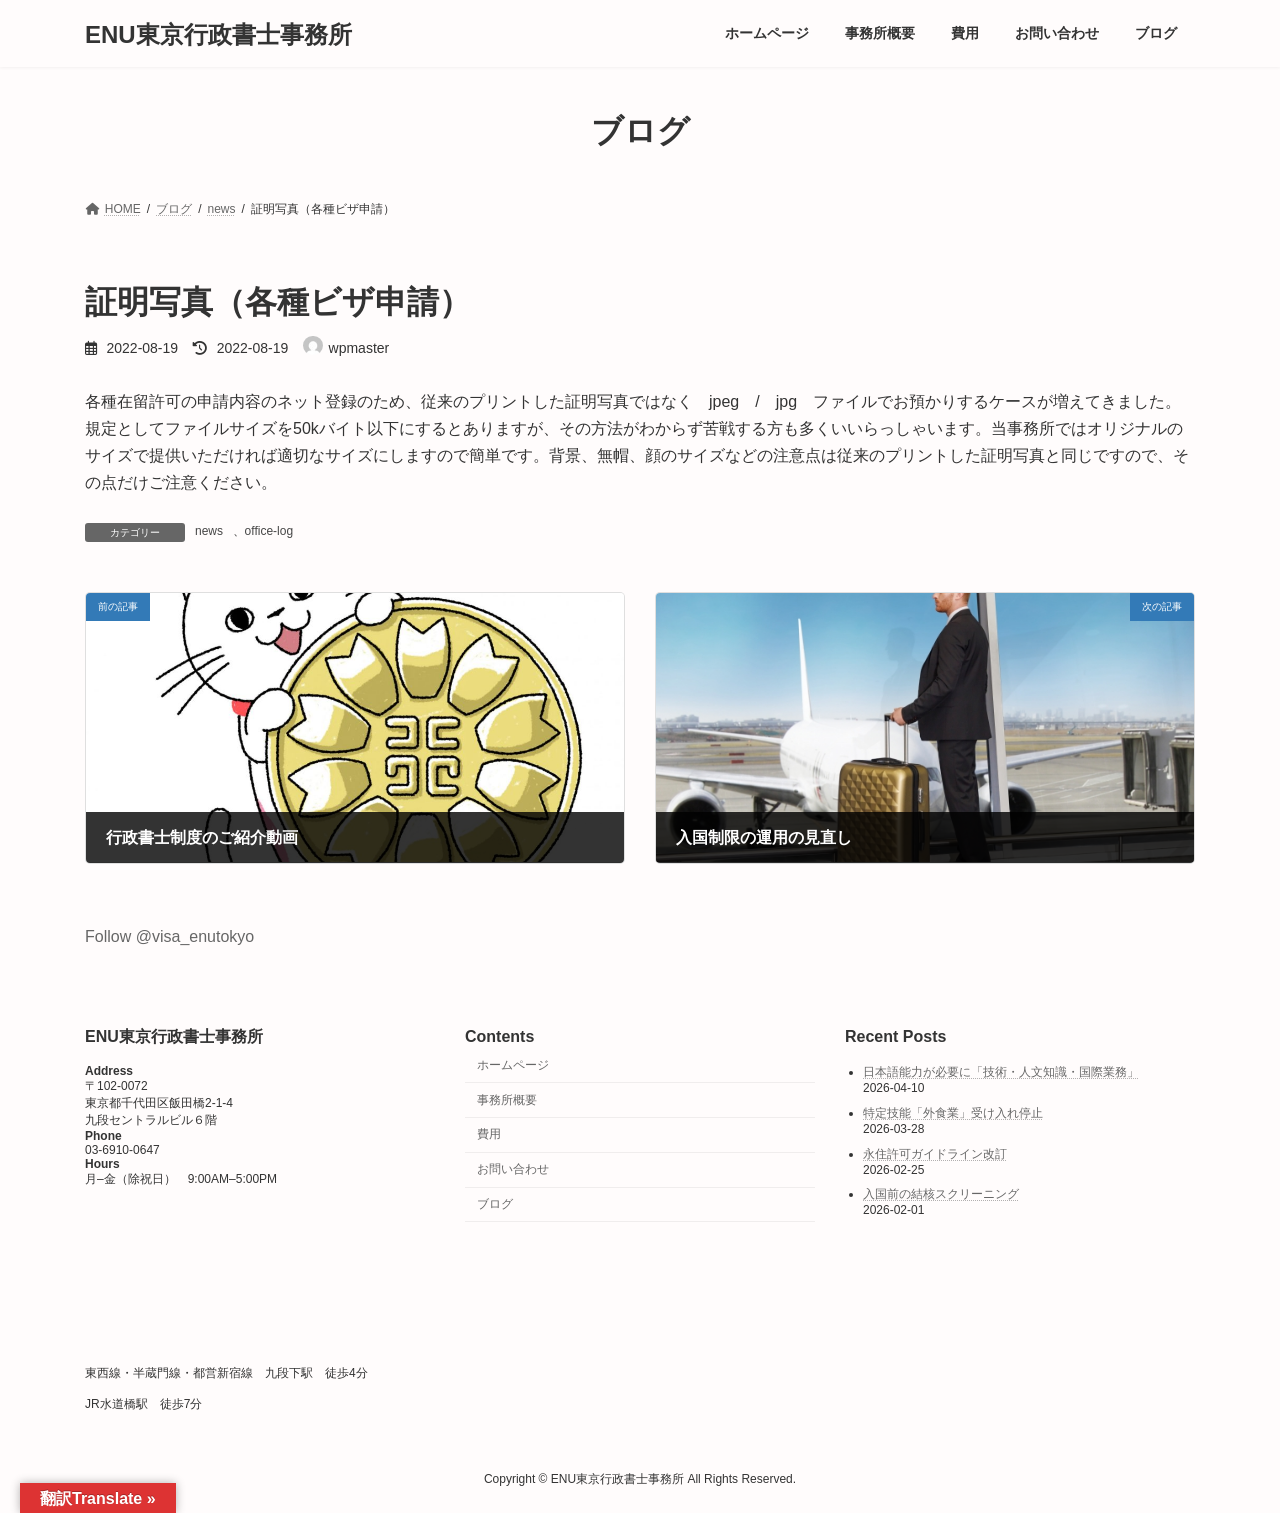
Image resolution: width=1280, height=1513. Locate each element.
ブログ (495, 1203)
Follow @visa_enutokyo (169, 936)
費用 (489, 1134)
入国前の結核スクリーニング (941, 1194)
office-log (269, 531)
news (209, 531)
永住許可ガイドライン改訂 (935, 1153)
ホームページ (513, 1064)
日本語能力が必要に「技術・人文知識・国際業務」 (1001, 1072)
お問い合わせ (513, 1169)
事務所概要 (507, 1099)
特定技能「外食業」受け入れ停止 (953, 1113)
